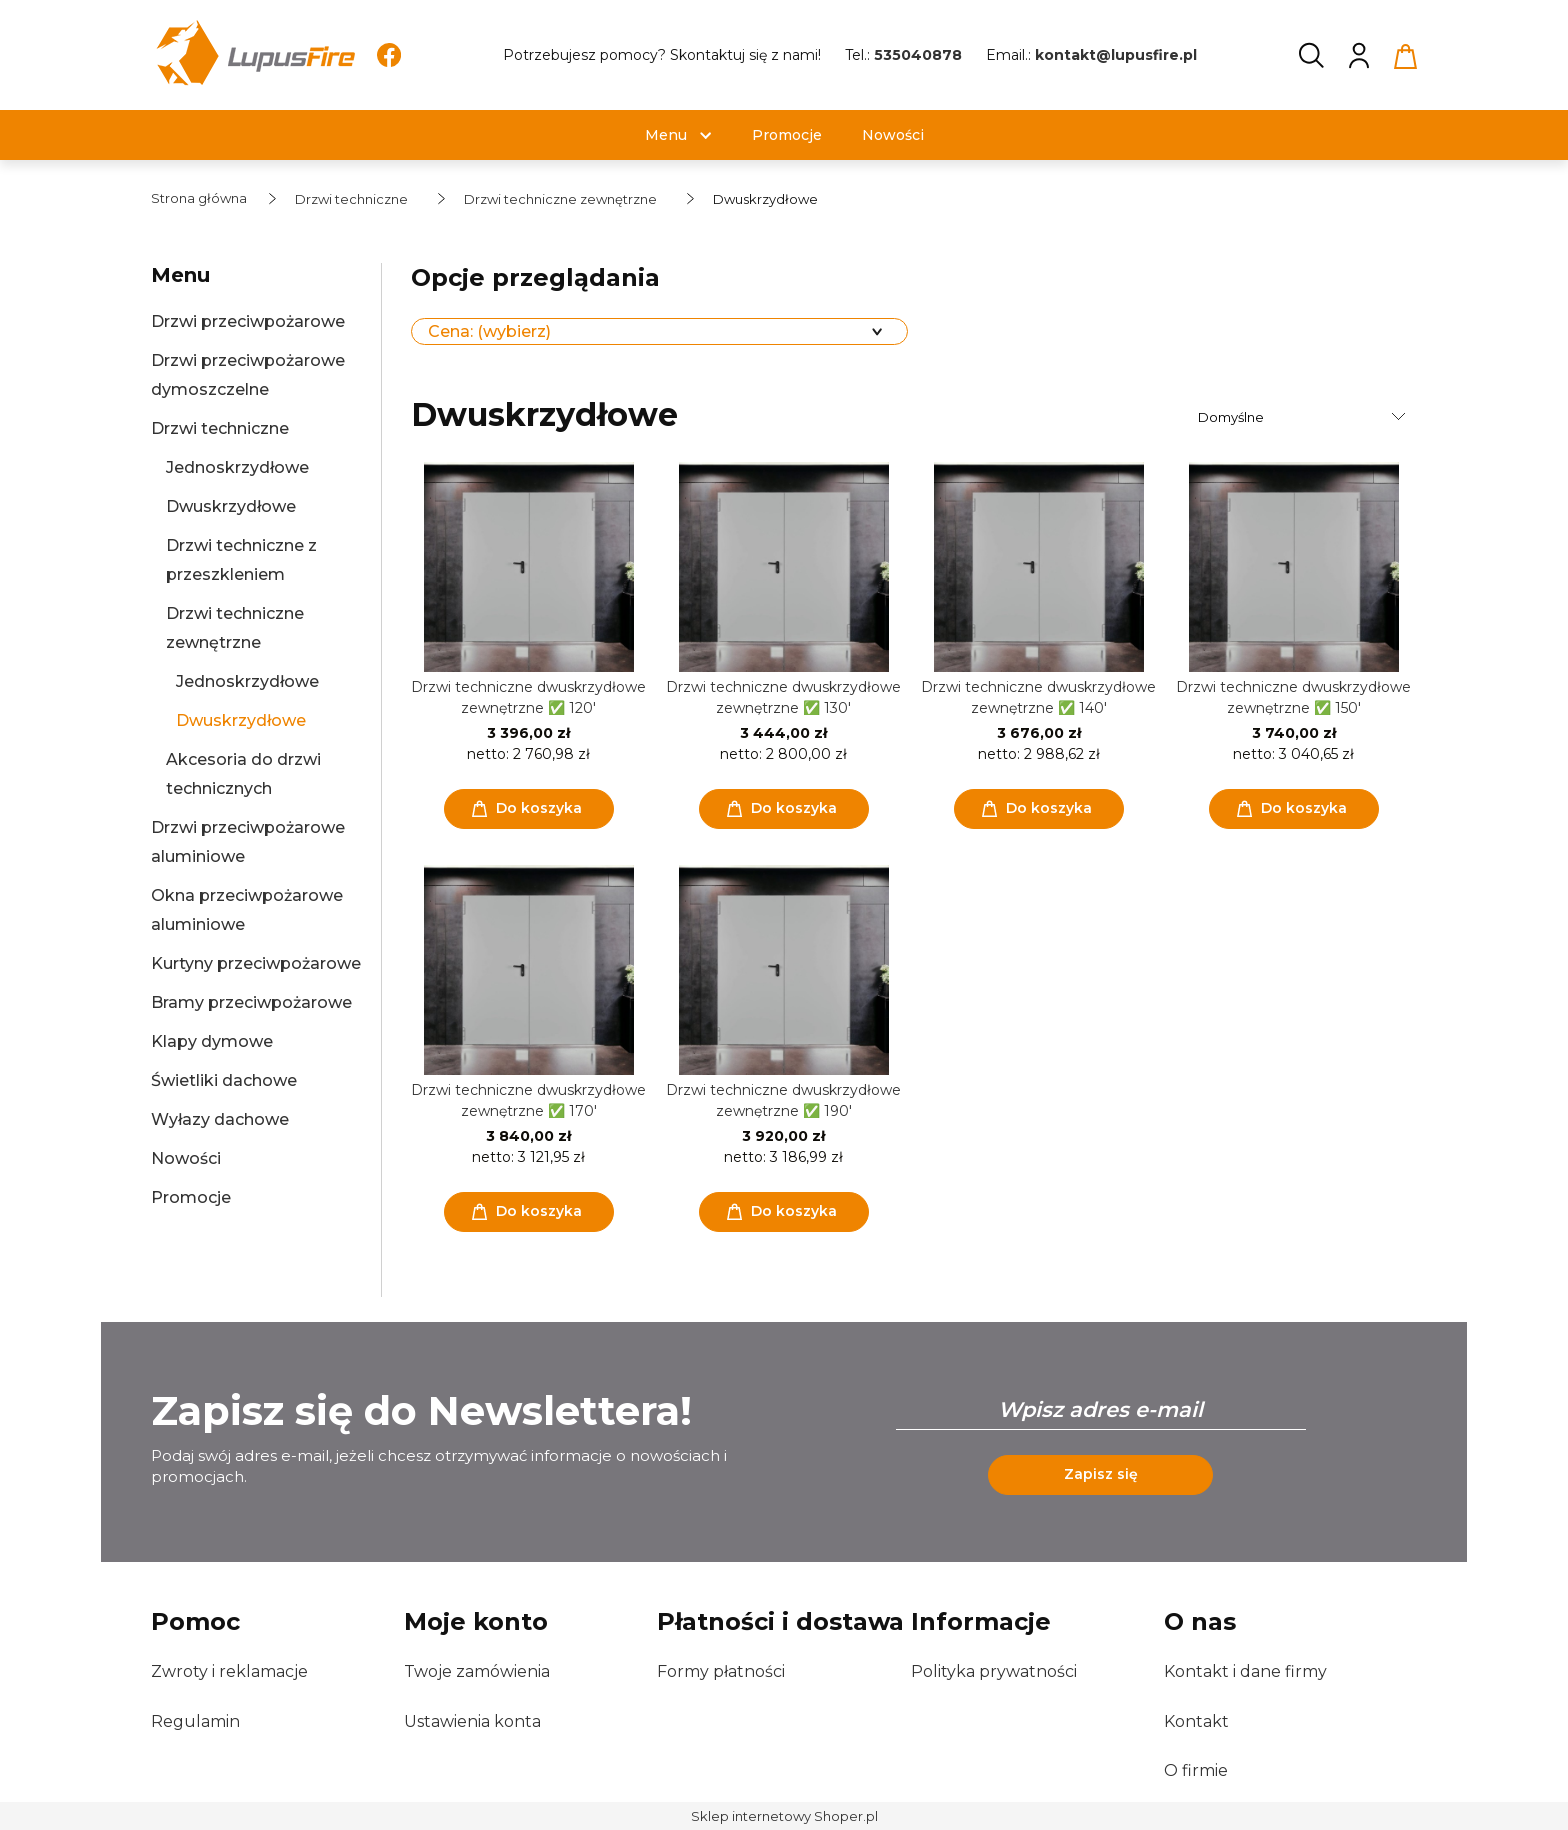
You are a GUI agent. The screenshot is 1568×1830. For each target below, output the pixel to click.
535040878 (918, 55)
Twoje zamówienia (477, 1671)
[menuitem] (666, 135)
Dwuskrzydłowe (231, 506)
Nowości (186, 1158)
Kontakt (1196, 1721)
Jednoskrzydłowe (237, 467)
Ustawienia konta (472, 1721)
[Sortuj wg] (1304, 417)
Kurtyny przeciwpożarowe (256, 963)
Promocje (191, 1197)
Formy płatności (721, 1671)
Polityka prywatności (994, 1671)
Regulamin (195, 1721)
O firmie (1196, 1770)
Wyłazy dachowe (220, 1119)
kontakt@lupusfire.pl (1116, 55)
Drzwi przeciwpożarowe (248, 321)
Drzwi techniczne (220, 428)
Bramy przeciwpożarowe (251, 1002)
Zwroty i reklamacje (229, 1671)
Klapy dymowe (212, 1041)
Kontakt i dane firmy (1245, 1671)
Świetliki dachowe (224, 1080)
